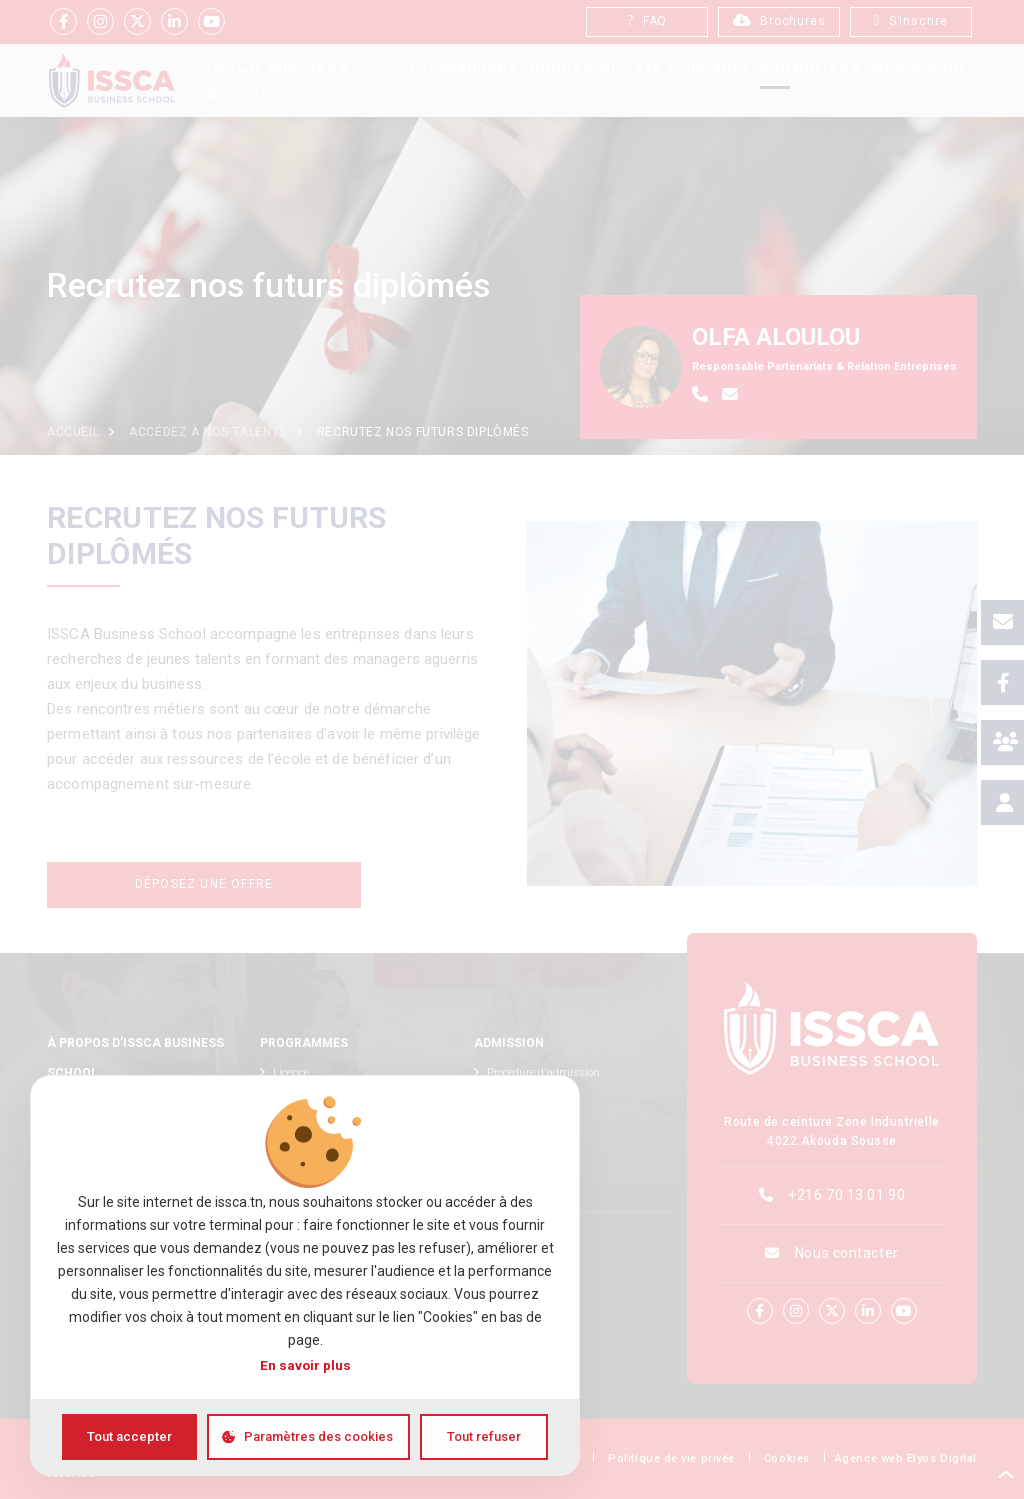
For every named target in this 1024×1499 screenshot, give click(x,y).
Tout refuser (484, 1436)
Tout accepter (129, 1436)
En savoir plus (305, 1365)
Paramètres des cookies (318, 1436)
